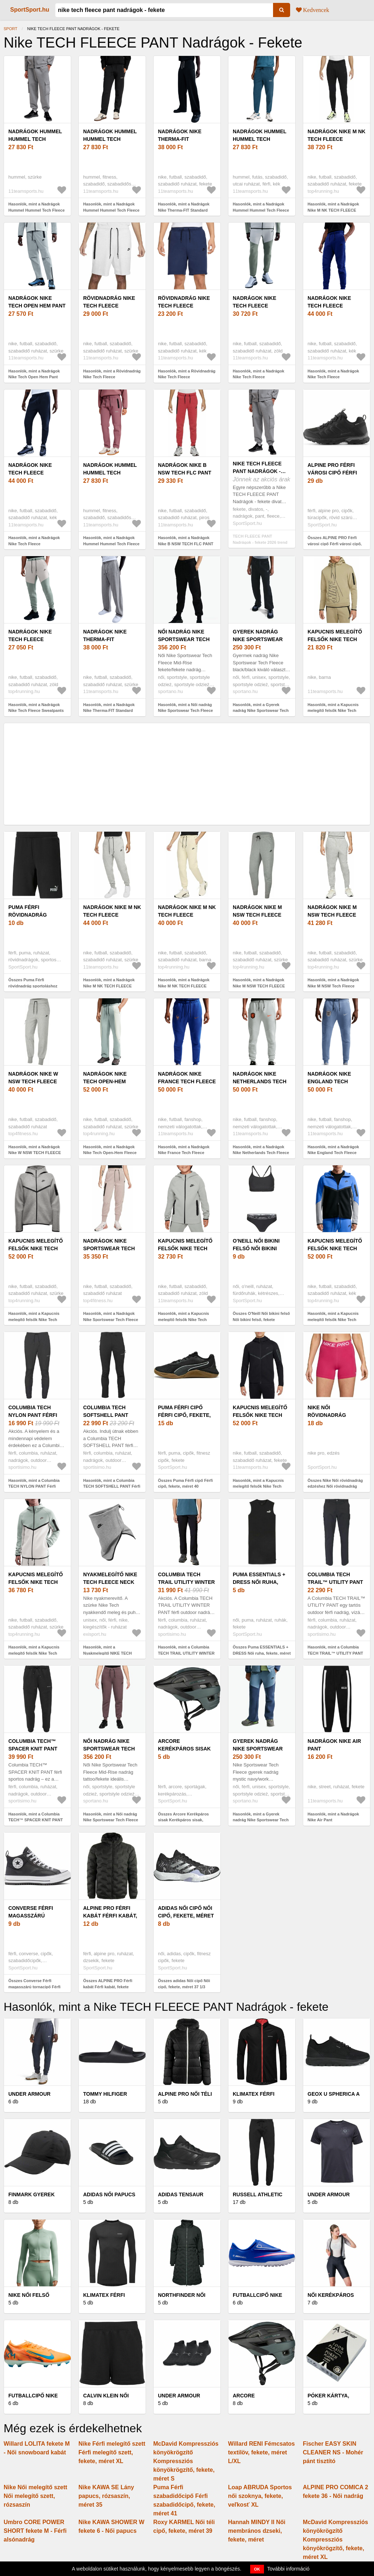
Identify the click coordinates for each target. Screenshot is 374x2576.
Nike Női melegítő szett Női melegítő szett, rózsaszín (35, 2496)
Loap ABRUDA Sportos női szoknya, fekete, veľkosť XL (260, 2496)
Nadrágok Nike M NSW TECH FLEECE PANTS (257, 914)
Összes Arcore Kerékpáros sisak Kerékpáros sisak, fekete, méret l (183, 1820)
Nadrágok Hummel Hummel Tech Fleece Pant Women (111, 139)
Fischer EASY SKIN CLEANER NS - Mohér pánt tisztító (333, 2452)
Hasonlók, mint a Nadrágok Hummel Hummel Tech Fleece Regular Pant (261, 210)
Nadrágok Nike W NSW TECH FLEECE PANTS (33, 1081)
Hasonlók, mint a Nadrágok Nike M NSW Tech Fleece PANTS (333, 986)
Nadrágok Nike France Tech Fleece (187, 1077)
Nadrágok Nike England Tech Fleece (329, 1081)
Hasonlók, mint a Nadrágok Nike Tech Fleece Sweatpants (36, 707)
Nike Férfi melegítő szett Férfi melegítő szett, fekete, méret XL (111, 2452)
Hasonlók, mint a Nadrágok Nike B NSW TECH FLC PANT (186, 540)
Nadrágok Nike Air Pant (334, 1745)
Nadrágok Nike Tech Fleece (254, 302)
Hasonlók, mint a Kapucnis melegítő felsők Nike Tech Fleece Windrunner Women (34, 1319)
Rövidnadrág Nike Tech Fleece (109, 302)
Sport (10, 29)
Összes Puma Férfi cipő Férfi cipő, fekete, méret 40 (185, 1483)
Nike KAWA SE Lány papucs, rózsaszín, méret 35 (106, 2496)
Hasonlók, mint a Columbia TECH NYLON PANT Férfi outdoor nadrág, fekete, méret (36, 1486)
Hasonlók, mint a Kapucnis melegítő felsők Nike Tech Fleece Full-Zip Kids (183, 1319)
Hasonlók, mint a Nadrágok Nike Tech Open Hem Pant (34, 374)
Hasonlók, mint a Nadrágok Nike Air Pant (333, 1817)
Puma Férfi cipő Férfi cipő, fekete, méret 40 (184, 1415)
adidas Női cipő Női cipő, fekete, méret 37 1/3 (186, 1915)
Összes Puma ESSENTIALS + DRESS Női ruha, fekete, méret (262, 1650)
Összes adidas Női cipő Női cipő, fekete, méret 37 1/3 (184, 1983)
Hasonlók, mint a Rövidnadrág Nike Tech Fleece (112, 374)
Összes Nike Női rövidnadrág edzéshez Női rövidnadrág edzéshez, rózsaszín (335, 1486)
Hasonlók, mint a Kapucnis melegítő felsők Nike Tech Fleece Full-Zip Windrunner (333, 1319)
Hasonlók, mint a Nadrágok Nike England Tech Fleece (333, 1150)
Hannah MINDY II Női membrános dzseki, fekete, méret (256, 2531)
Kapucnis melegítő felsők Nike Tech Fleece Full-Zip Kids (186, 1248)
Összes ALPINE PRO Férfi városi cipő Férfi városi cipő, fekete (335, 543)
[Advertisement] (187, 774)
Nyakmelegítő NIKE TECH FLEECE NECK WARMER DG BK (110, 1582)
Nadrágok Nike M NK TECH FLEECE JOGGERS (336, 139)
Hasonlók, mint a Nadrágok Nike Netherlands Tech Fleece (261, 1150)
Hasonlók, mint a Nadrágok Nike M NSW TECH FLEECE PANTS (259, 986)
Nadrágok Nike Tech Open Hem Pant (37, 302)
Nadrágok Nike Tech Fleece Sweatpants (30, 639)
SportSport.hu (29, 10)
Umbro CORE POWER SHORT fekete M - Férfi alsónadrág (35, 2531)
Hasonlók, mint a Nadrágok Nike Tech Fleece (258, 374)
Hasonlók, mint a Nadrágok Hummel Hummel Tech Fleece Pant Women (111, 210)
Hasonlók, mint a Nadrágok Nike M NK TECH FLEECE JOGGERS (333, 210)
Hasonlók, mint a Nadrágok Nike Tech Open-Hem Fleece (110, 1150)
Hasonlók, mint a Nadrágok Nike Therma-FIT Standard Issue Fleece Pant (184, 210)
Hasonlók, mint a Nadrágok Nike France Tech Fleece (184, 1150)
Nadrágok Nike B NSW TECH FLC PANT (184, 469)
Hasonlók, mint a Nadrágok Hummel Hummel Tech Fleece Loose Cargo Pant (36, 210)
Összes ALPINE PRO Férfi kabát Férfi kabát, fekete (107, 1983)
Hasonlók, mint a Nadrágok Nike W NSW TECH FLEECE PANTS (34, 1153)
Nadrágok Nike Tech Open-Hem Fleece (105, 1081)
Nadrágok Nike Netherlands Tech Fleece (259, 1081)
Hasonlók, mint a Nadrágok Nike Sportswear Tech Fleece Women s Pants (110, 1319)
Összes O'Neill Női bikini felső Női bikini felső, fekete (261, 1316)
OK (257, 2569)
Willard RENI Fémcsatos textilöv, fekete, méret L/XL (261, 2452)
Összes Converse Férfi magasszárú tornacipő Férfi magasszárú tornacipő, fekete (36, 1986)
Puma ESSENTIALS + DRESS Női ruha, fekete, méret (259, 1582)
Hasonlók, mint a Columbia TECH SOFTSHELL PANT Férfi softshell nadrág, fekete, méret (112, 1486)
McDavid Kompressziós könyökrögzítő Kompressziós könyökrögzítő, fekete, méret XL (335, 2539)
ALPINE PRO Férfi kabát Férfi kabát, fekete (110, 1915)
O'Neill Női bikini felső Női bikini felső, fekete (256, 1248)
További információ (288, 2569)
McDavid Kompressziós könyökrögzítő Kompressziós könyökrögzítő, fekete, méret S (186, 2461)
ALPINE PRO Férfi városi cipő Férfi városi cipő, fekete (336, 472)
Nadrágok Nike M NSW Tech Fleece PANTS (332, 914)
